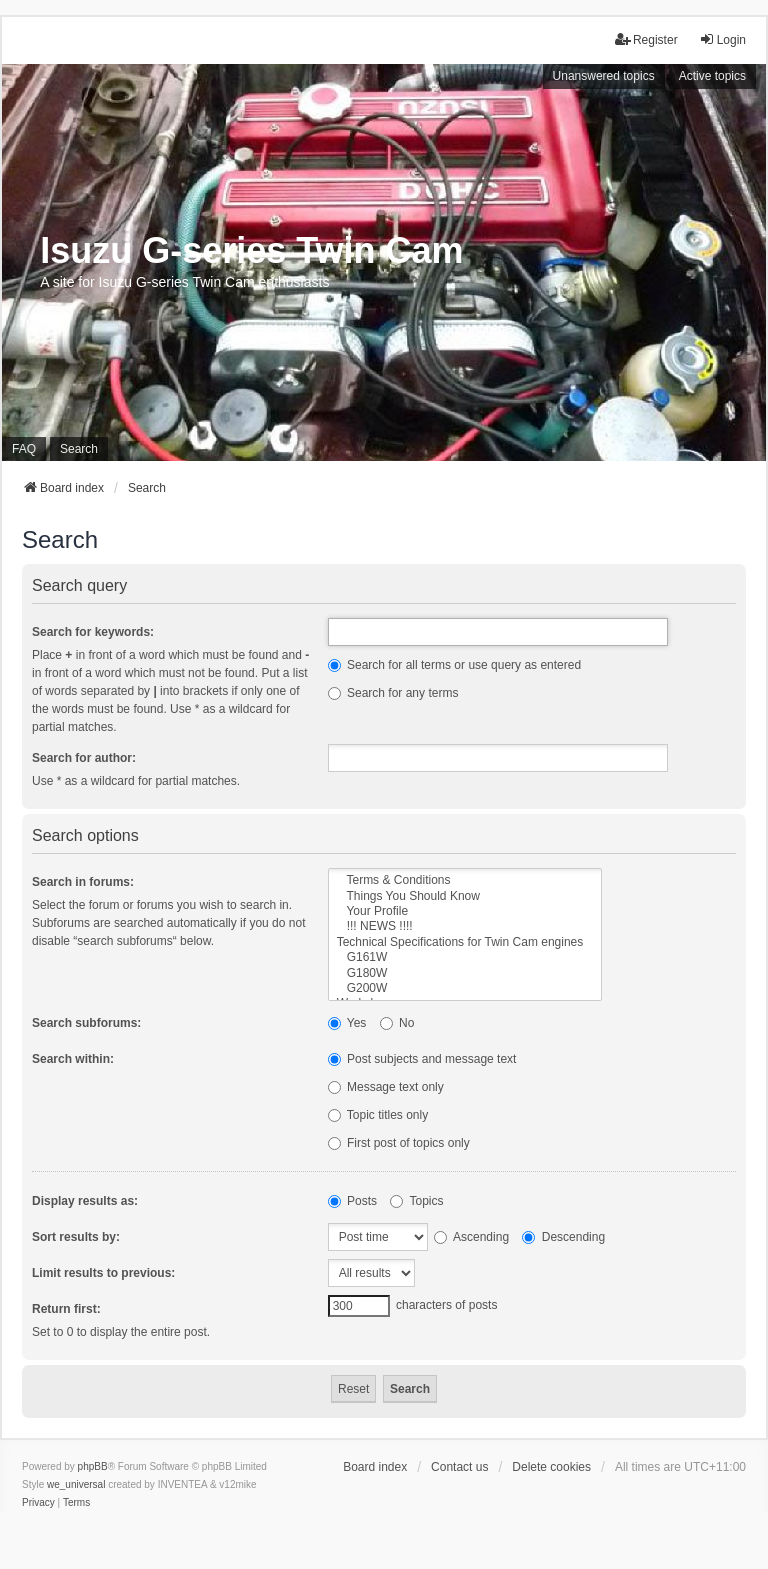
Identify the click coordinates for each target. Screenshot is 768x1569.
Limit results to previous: (103, 1273)
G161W (465, 957)
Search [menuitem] (79, 449)
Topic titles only (378, 1115)
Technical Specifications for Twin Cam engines (465, 942)
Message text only (386, 1087)
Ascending (471, 1237)
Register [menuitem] (646, 39)
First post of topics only (399, 1143)
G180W (465, 973)
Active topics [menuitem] (712, 76)
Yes (347, 1023)
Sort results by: (76, 1237)
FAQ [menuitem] (24, 449)
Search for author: (84, 758)
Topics (416, 1201)
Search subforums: (86, 1023)
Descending (563, 1237)
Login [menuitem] (722, 39)
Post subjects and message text (422, 1059)
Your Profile (465, 911)
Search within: (73, 1059)
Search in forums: (83, 882)
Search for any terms (393, 693)
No (397, 1023)
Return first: (66, 1309)
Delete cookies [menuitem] (551, 1467)
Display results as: (85, 1201)
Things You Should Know (465, 896)
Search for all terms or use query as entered (454, 665)
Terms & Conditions (465, 880)
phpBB (93, 1466)
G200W (465, 988)
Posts (352, 1201)
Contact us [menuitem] (459, 1467)
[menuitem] (38, 1503)
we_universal (76, 1484)
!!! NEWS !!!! (465, 926)
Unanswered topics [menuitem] (604, 76)
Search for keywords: (93, 632)
